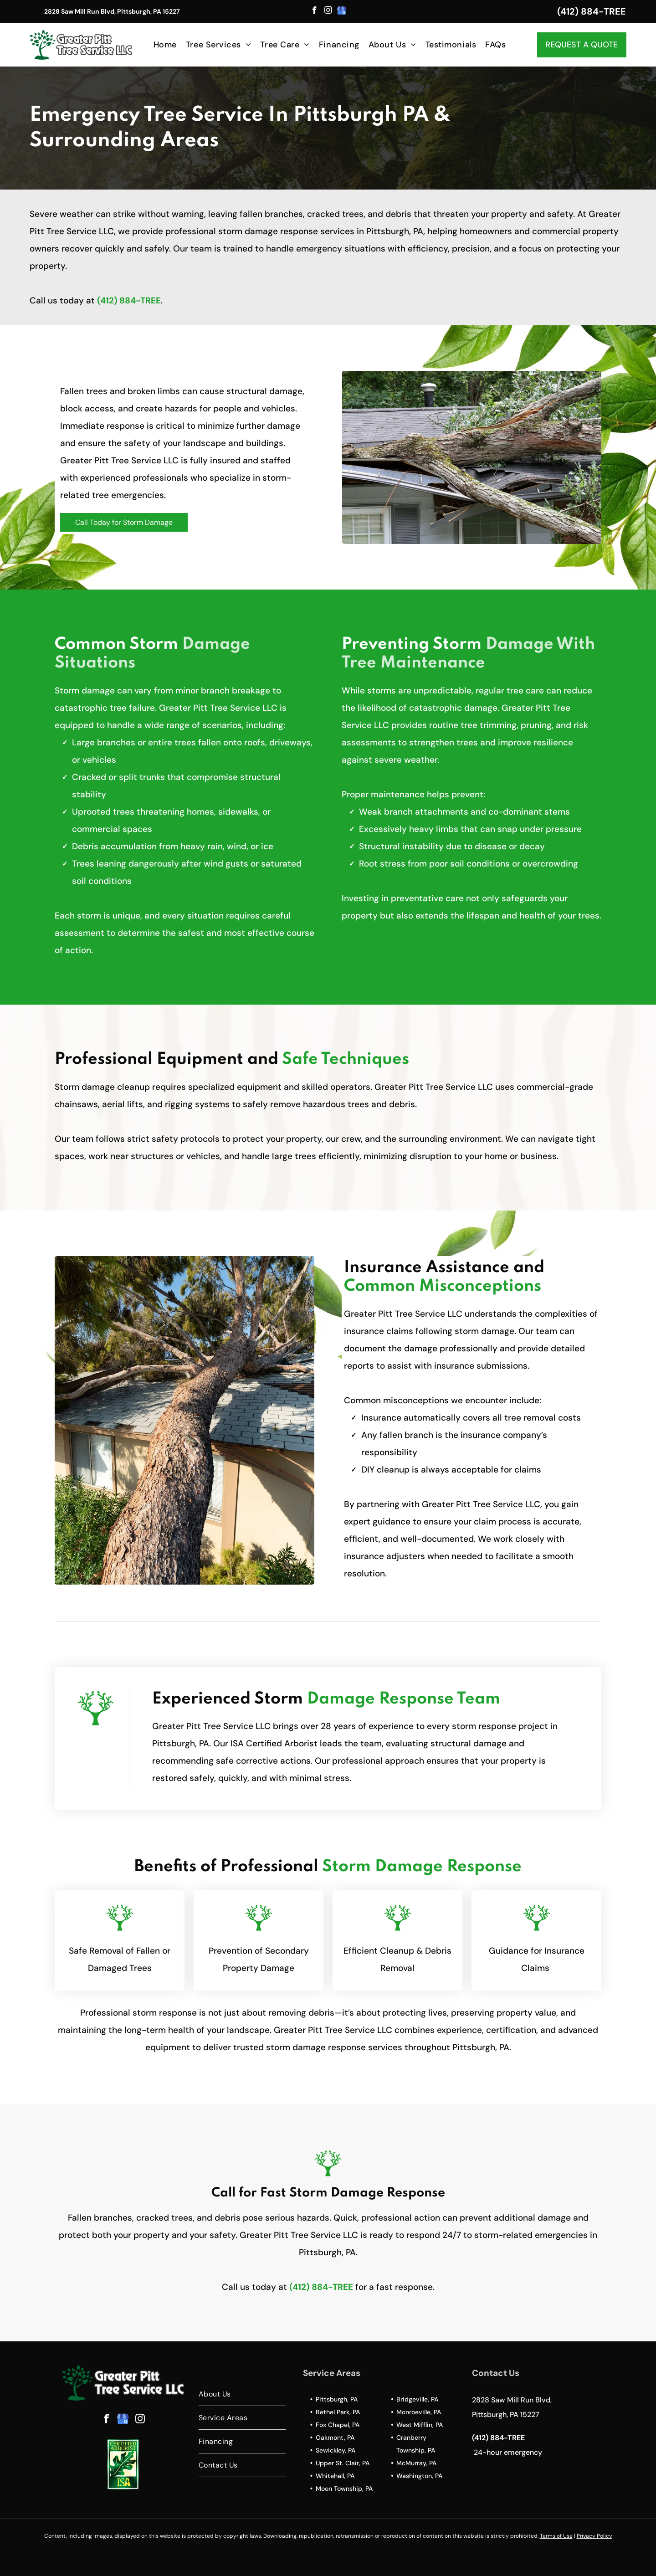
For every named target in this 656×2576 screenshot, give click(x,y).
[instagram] (328, 11)
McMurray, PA (416, 2463)
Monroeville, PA (418, 2412)
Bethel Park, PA (338, 2412)
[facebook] (314, 11)
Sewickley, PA (335, 2450)
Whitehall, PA (335, 2476)
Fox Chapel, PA (337, 2425)
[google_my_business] (342, 11)
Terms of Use (556, 2536)
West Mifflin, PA (419, 2425)
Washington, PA (419, 2476)
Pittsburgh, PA (337, 2399)
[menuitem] (165, 44)
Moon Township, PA (344, 2488)
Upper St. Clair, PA (342, 2463)
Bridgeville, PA (417, 2399)
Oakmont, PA (335, 2437)
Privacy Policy (594, 2536)
